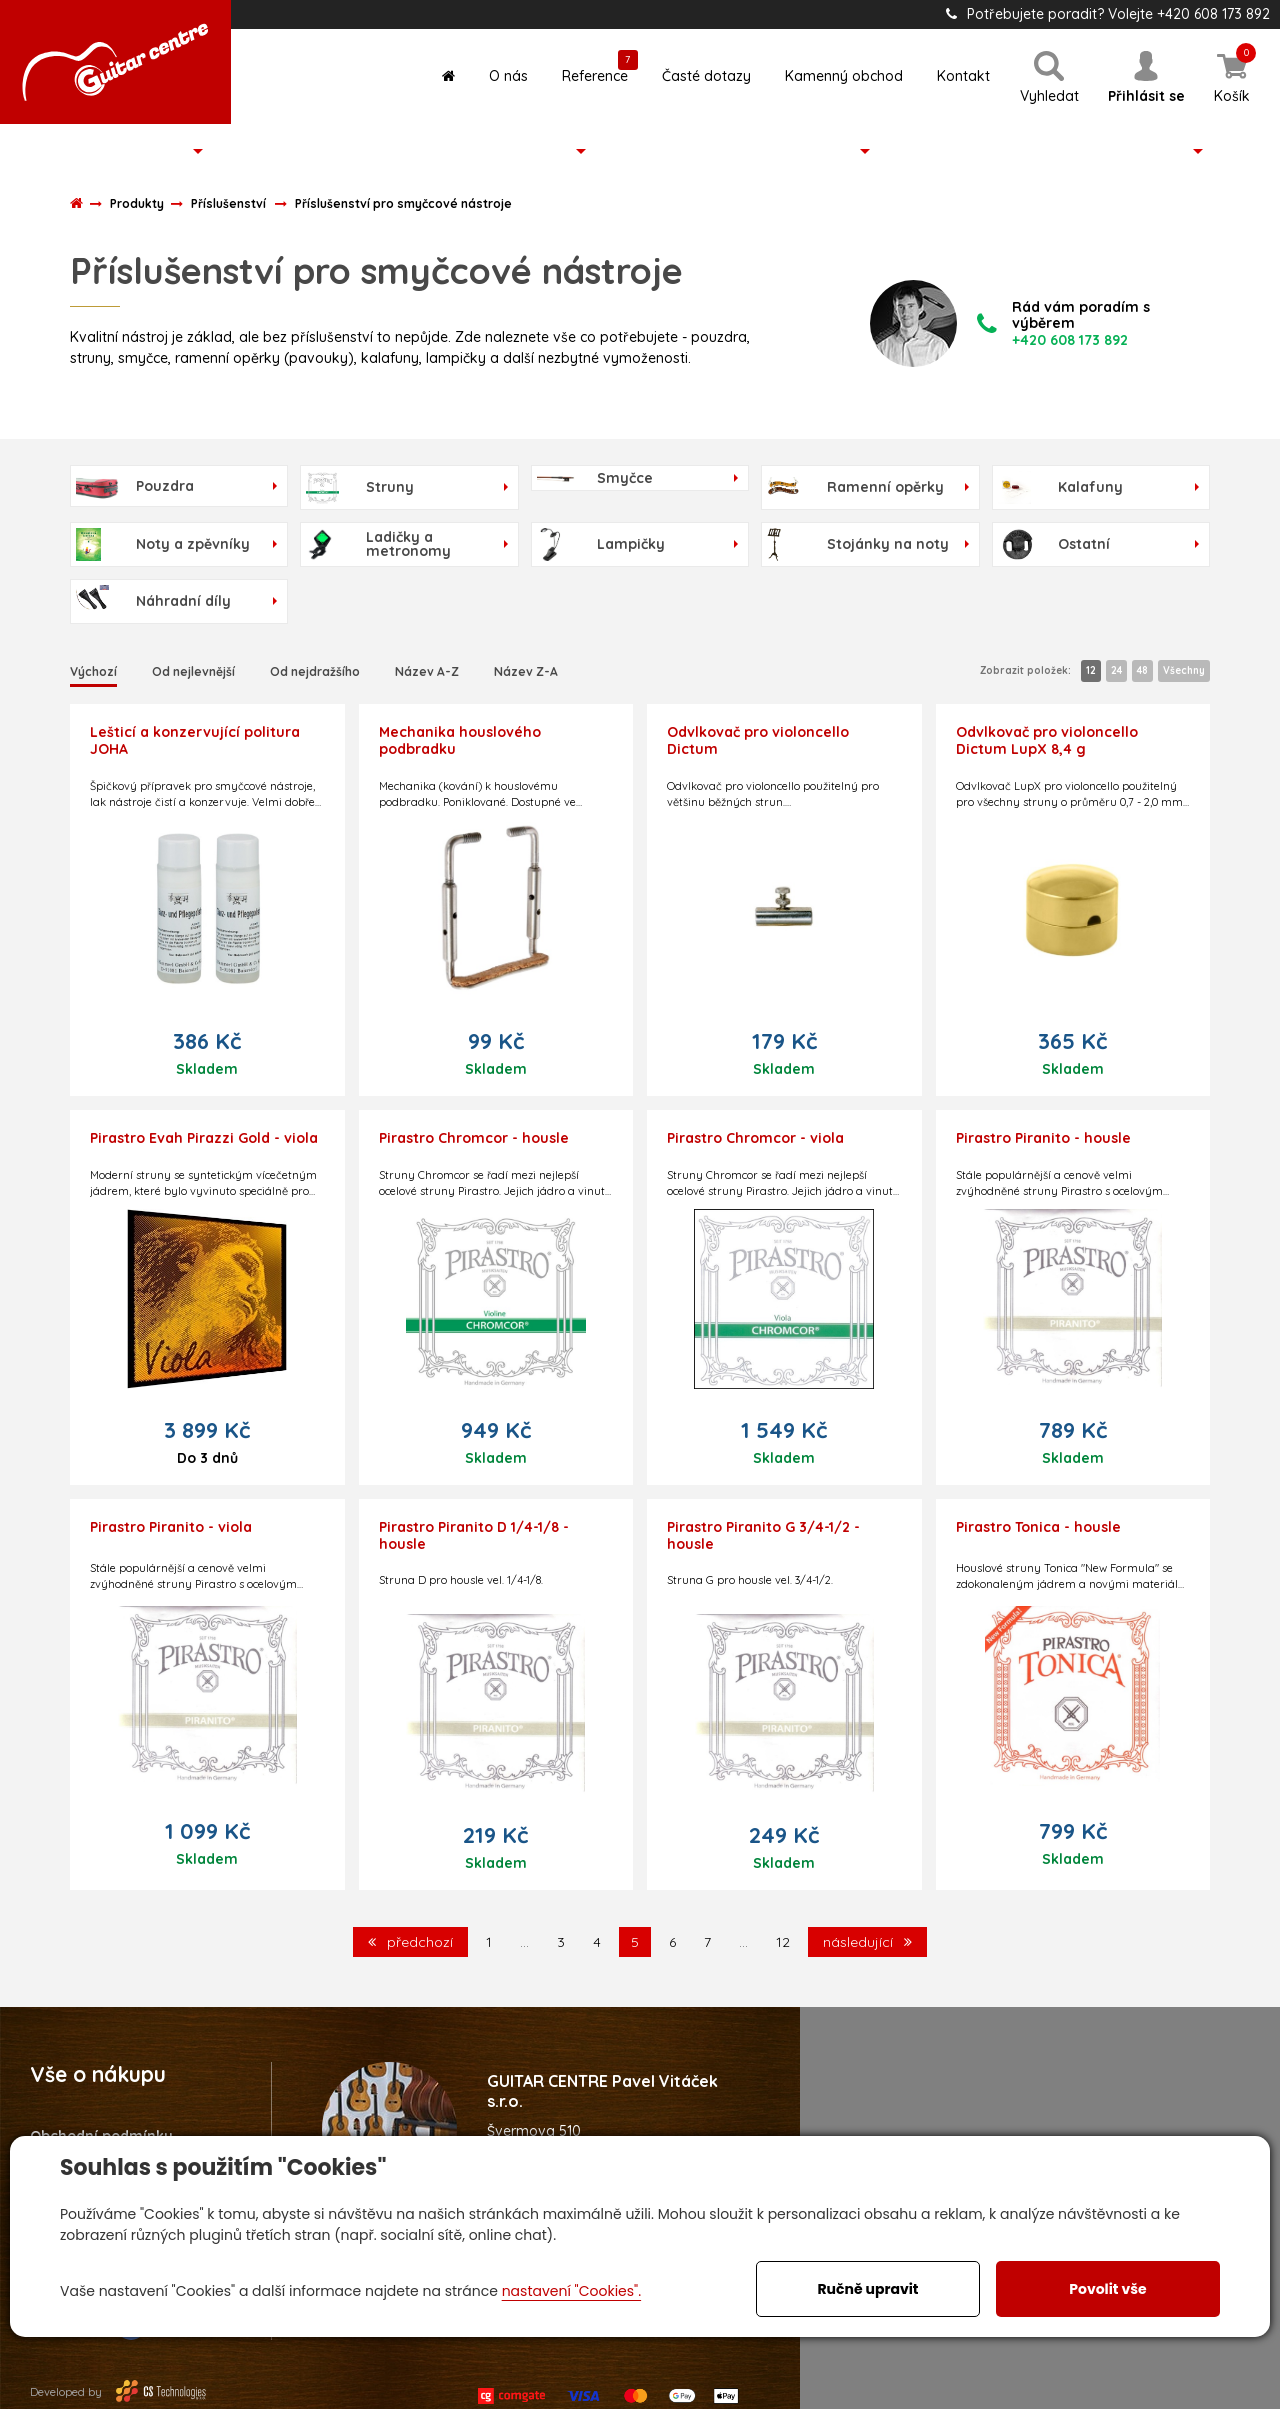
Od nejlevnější (193, 671)
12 (1091, 670)
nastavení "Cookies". (571, 2291)
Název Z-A (526, 671)
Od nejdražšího (315, 671)
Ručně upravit (867, 2289)
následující (867, 1942)
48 (1142, 670)
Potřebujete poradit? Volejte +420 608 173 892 (1108, 14)
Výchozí (93, 671)
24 (1116, 670)
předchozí (410, 1942)
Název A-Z (427, 671)
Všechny (1184, 670)
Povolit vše (1107, 2289)
